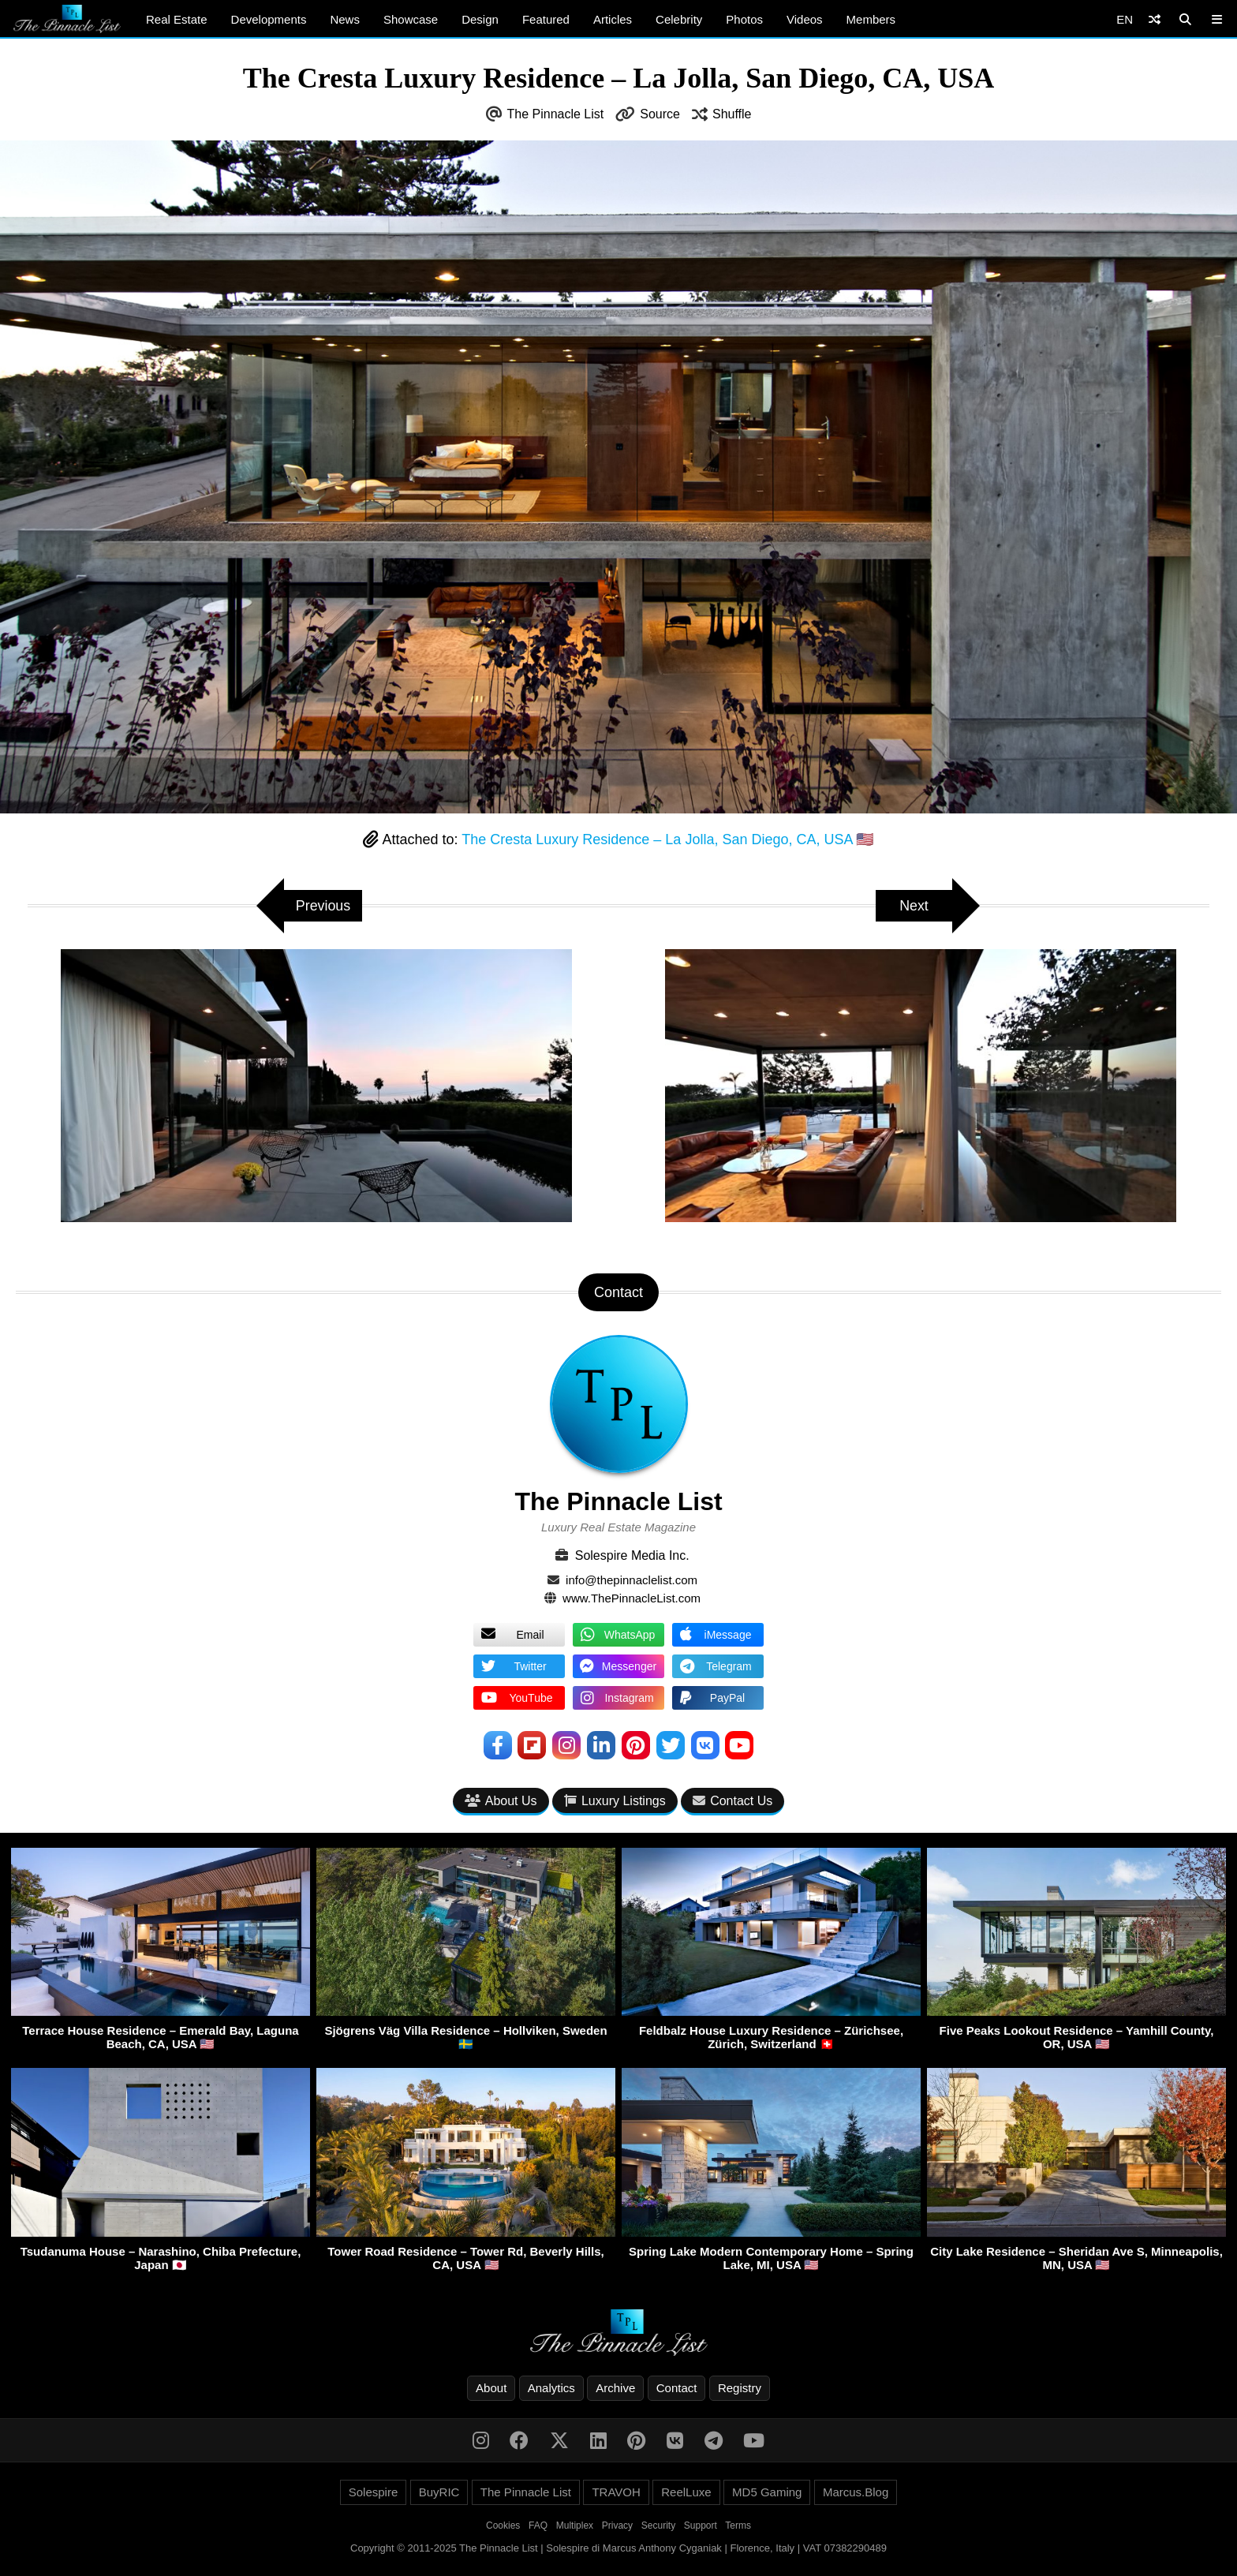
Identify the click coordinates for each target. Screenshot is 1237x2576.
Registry (739, 2388)
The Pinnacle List (555, 114)
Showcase (410, 19)
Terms (738, 2525)
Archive (615, 2388)
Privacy (617, 2525)
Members (871, 19)
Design (480, 19)
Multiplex (574, 2525)
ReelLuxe (686, 2492)
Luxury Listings (615, 1801)
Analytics (551, 2388)
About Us (501, 1801)
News (345, 19)
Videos (805, 19)
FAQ (538, 2525)
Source (660, 114)
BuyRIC (439, 2492)
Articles (612, 19)
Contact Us (732, 1801)
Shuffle (732, 114)
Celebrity (679, 19)
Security (658, 2525)
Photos (744, 19)
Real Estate (176, 19)
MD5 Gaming (767, 2492)
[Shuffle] (1154, 19)
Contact (676, 2388)
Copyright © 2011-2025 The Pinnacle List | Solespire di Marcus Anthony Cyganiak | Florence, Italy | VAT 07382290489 (618, 2548)
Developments (269, 19)
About (491, 2388)
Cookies (503, 2525)
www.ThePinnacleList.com (631, 1598)
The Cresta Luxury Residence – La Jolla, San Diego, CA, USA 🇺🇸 (667, 839)
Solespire (373, 2492)
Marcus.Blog (855, 2492)
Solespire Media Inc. (632, 1555)
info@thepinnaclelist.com (631, 1580)
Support (700, 2525)
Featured (546, 19)
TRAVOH (616, 2492)
